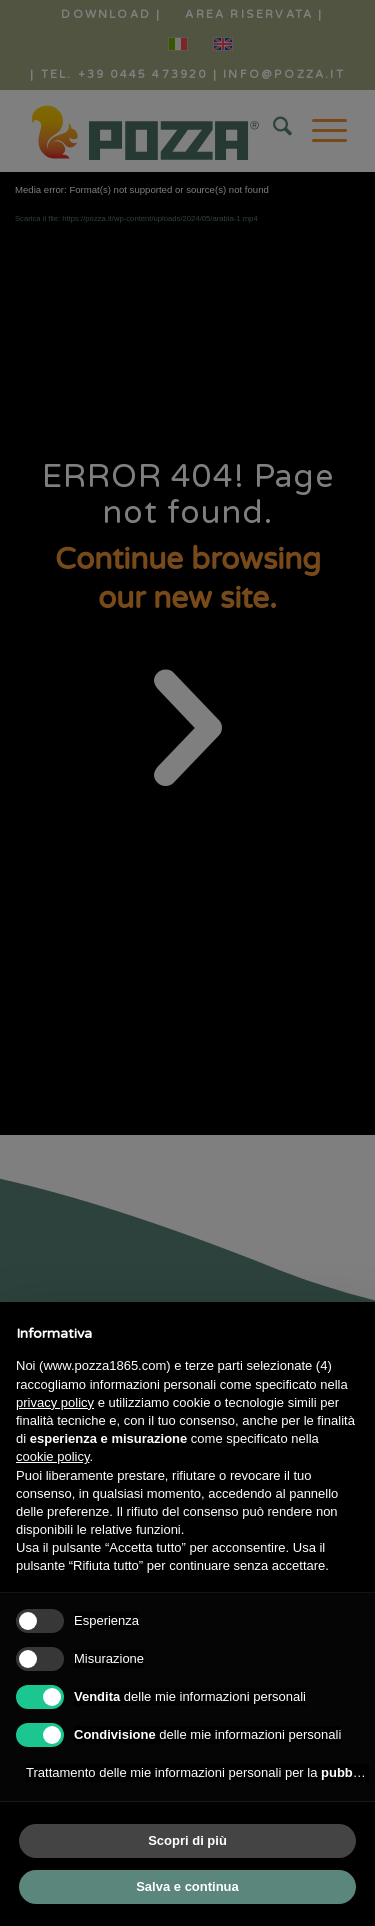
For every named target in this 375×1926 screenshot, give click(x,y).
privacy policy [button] (55, 1402)
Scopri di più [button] (187, 1840)
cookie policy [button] (52, 1456)
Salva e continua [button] (187, 1886)
